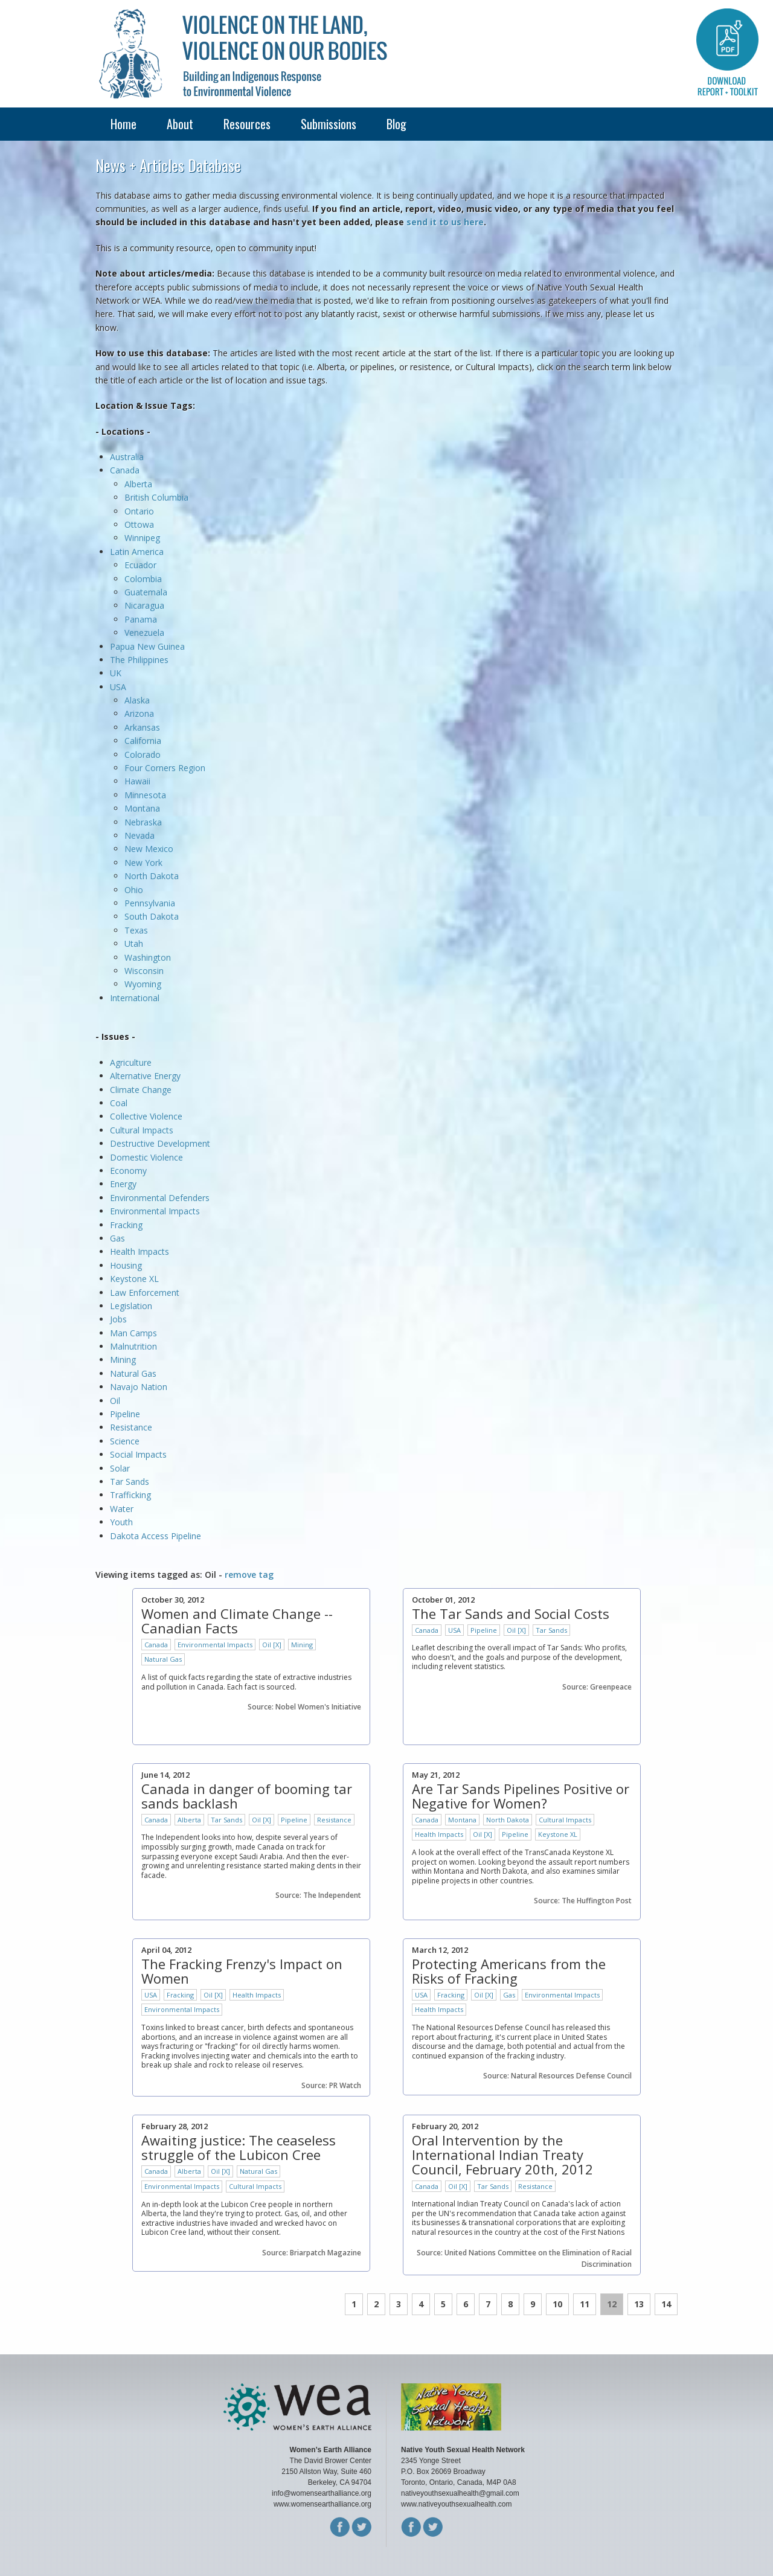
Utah (133, 943)
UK (115, 673)
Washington (147, 957)
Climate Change (141, 1089)
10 (557, 2304)
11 (584, 2304)
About (180, 124)
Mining (123, 1359)
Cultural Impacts (141, 1130)
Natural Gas (133, 1373)
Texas (136, 930)
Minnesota (145, 795)
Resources (247, 124)
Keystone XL (134, 1278)
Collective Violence (146, 1116)
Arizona (139, 713)
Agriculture (131, 1062)
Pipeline (125, 1414)
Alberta (138, 484)
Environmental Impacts (155, 1211)
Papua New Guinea (147, 646)
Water (121, 1508)
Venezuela (144, 632)
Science (125, 1441)
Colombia (143, 579)
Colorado (142, 754)
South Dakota (151, 916)
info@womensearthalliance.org (321, 2493)
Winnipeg (142, 537)
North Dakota (151, 876)
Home (123, 124)
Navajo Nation (138, 1386)
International (134, 998)
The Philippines (139, 659)
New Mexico (148, 848)
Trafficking (130, 1495)
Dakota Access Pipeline (155, 1536)
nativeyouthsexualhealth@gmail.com (460, 2493)
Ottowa (139, 524)
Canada (125, 470)
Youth (121, 1522)
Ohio (133, 890)
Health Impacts (139, 1251)
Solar (120, 1468)
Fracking (126, 1225)
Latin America (137, 551)
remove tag (249, 1574)
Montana (142, 808)
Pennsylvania (149, 903)
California (142, 740)
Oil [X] (271, 1644)
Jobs (118, 1319)
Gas (117, 1238)
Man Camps (133, 1333)
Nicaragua (144, 605)
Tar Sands (129, 1481)
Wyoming (142, 984)
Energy (123, 1184)
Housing (126, 1265)
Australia (127, 457)
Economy (128, 1170)
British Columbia (156, 497)
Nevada (139, 835)
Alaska (137, 700)
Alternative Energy (145, 1075)
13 (639, 2304)
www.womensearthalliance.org (322, 2504)
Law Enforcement (144, 1292)
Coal (118, 1103)
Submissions (328, 124)
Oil (115, 1400)
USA (118, 687)
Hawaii (137, 781)
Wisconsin (144, 970)
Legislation (131, 1306)
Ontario (139, 511)
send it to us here (445, 222)
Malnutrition (133, 1346)
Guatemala (145, 592)
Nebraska (143, 822)
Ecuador (140, 565)
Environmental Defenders (161, 1197)
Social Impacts (138, 1454)
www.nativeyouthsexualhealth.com (456, 2504)
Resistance (131, 1427)
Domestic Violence (146, 1157)
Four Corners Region (164, 768)
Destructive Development (160, 1143)
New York (143, 862)
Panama (140, 619)
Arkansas (142, 727)
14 (666, 2304)
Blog (396, 124)
